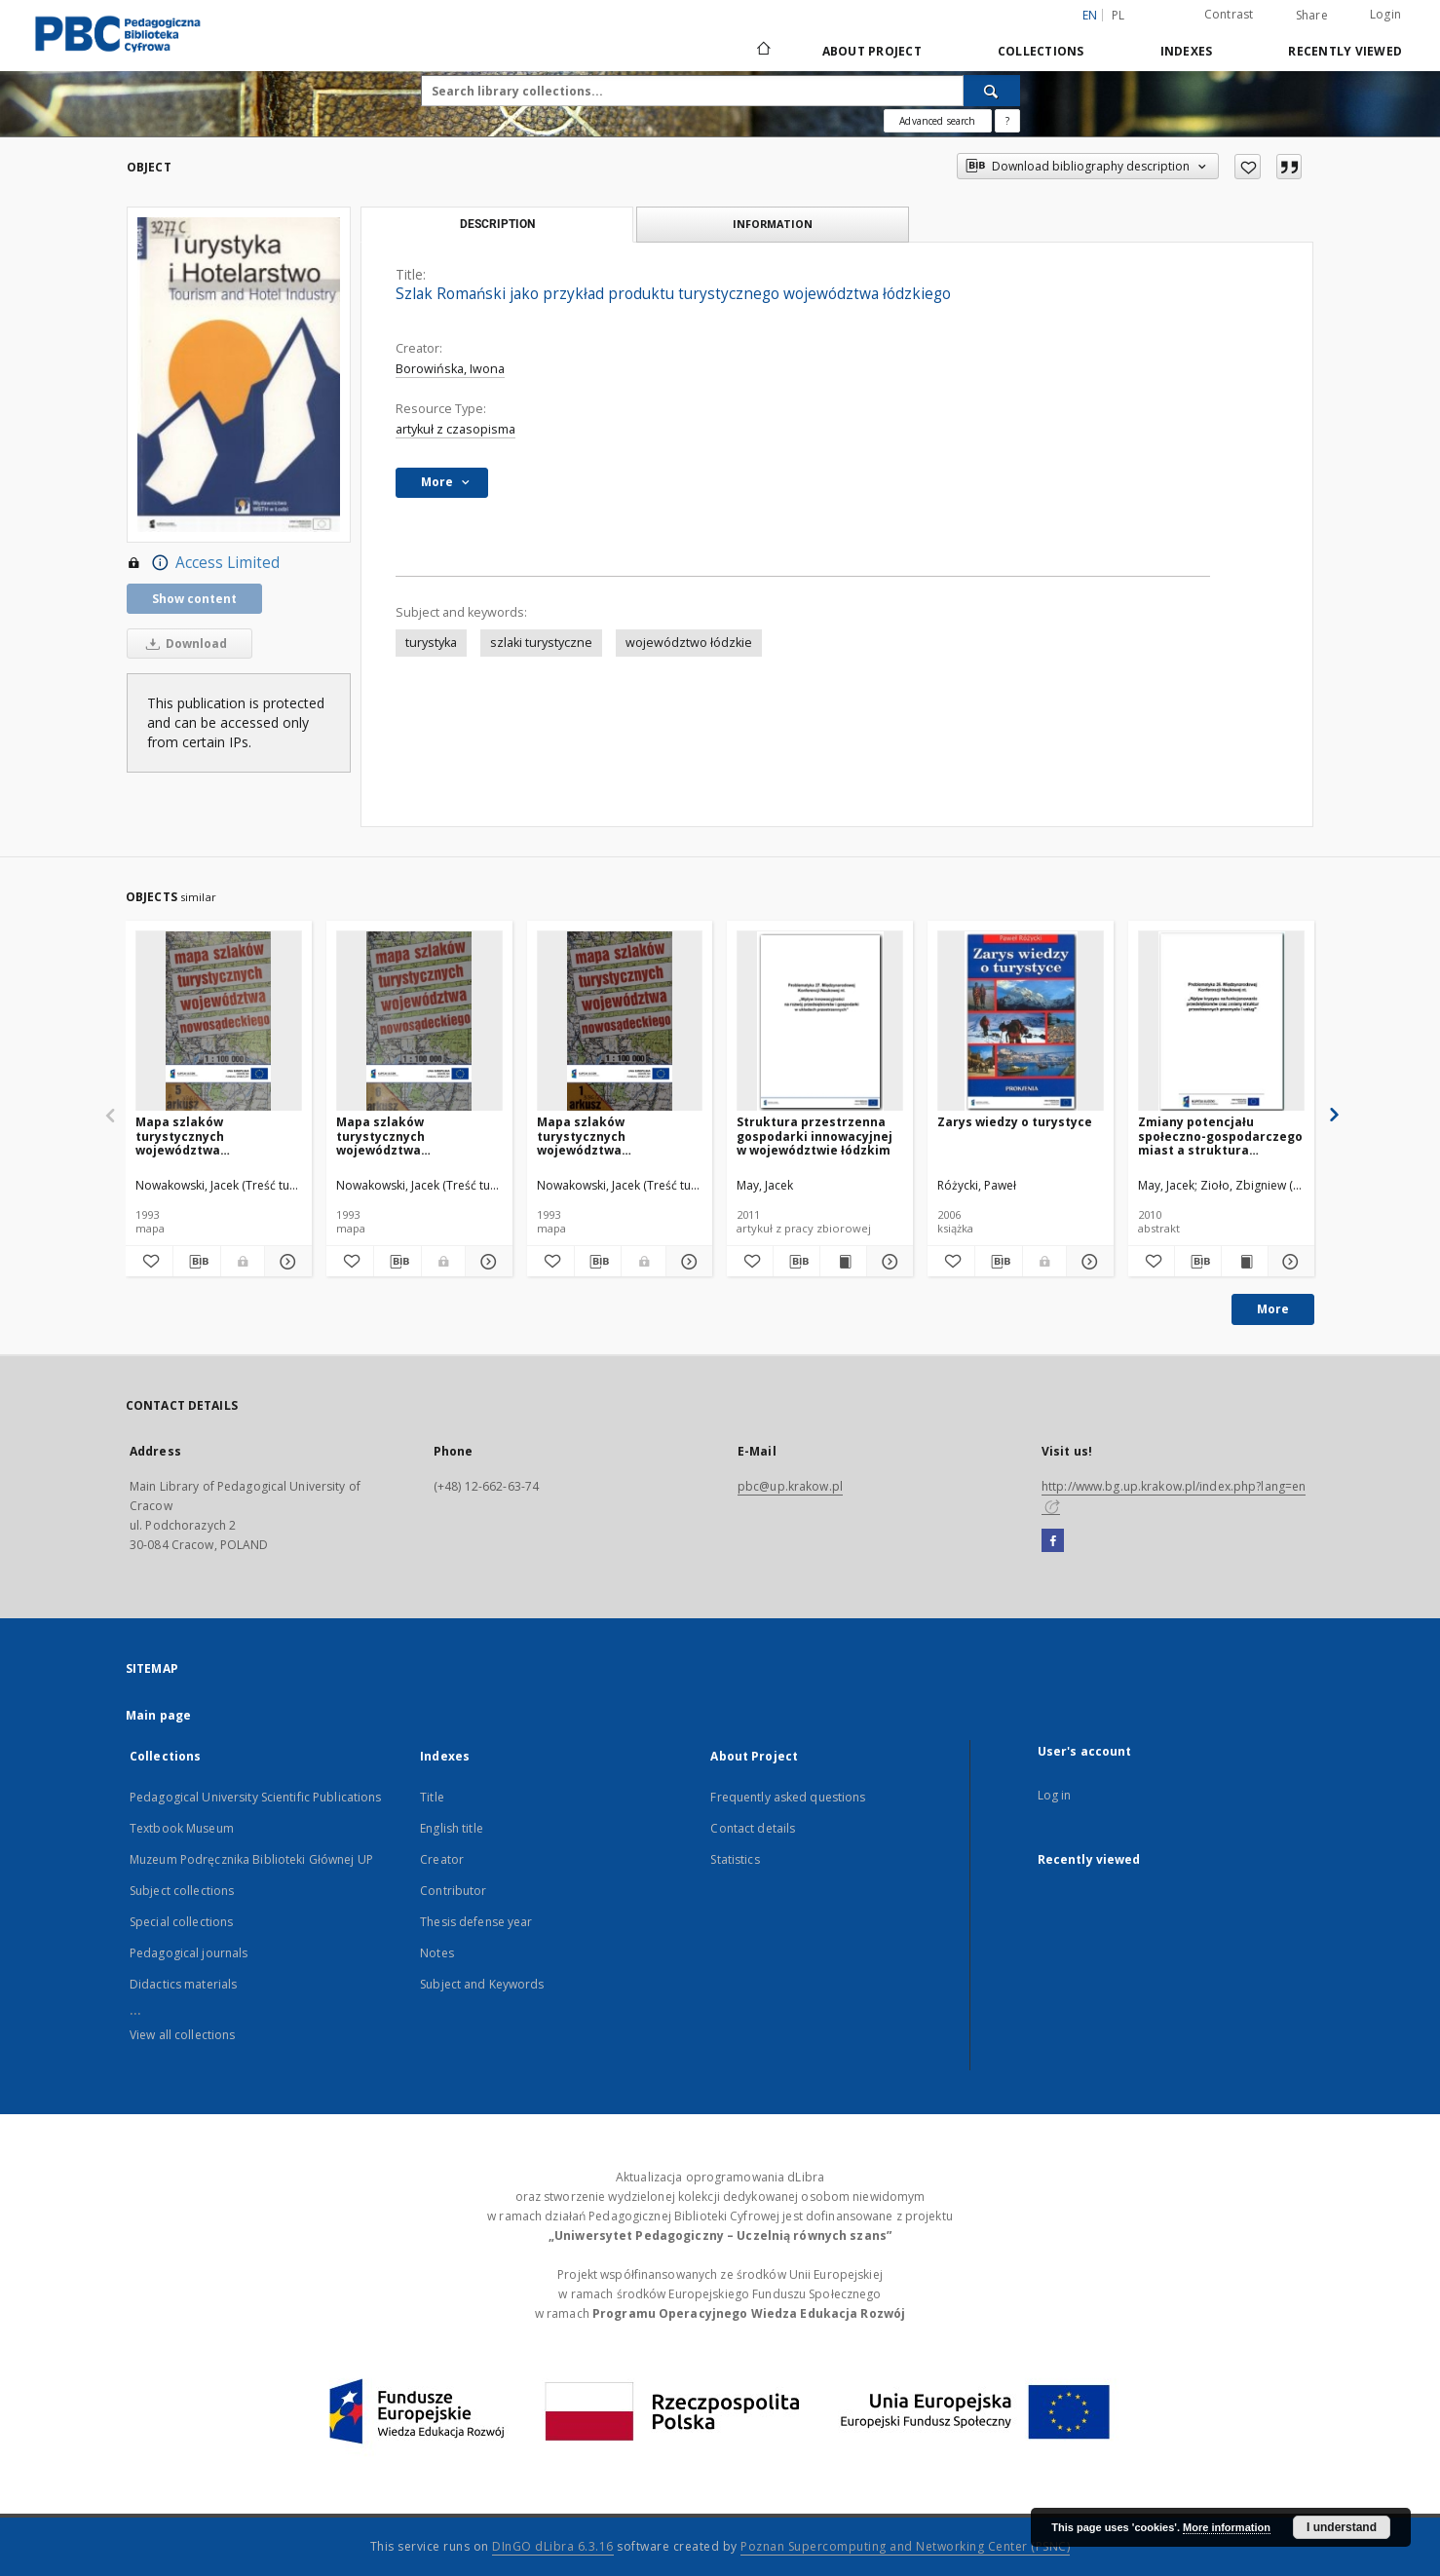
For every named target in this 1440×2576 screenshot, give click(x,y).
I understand (1342, 2527)
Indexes (1186, 51)
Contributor (453, 1890)
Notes (437, 1953)
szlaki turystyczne (541, 642)
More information (1226, 2527)
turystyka (431, 642)
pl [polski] (1118, 15)
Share (1312, 15)
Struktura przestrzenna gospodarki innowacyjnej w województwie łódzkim (814, 1135)
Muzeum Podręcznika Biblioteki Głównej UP (251, 1859)
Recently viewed (1345, 51)
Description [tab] (497, 224)
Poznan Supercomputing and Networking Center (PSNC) (905, 2546)
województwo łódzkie (688, 642)
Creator (442, 1859)
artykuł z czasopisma (455, 429)
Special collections (181, 1921)
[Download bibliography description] (196, 1261)
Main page (158, 1715)
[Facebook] (1053, 1541)
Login (1385, 14)
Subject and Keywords (482, 1984)
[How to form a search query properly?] (1007, 121)
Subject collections (182, 1890)
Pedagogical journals (188, 1953)
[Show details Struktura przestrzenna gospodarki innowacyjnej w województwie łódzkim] (887, 1261)
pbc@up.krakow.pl (790, 1486)
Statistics (734, 1859)
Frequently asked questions (787, 1797)
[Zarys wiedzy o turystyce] (1020, 1021)
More (1273, 1309)
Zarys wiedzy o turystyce (1014, 1122)
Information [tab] (773, 223)
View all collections (182, 2035)
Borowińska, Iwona (450, 368)
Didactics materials (183, 1984)
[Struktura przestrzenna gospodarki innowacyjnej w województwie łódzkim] (820, 1021)
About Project (872, 51)
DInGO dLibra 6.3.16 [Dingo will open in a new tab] (553, 2546)
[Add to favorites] (1247, 166)
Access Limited (203, 563)
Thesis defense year (476, 1921)
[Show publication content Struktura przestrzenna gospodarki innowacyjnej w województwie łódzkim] (843, 1261)
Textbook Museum (182, 1828)
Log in (1055, 1795)
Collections (1041, 51)
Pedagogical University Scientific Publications (256, 1797)
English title (451, 1828)
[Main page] (762, 50)
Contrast (1229, 14)
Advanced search (937, 121)
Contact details (752, 1828)
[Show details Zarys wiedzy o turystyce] (1087, 1261)
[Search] (992, 90)
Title (432, 1797)
